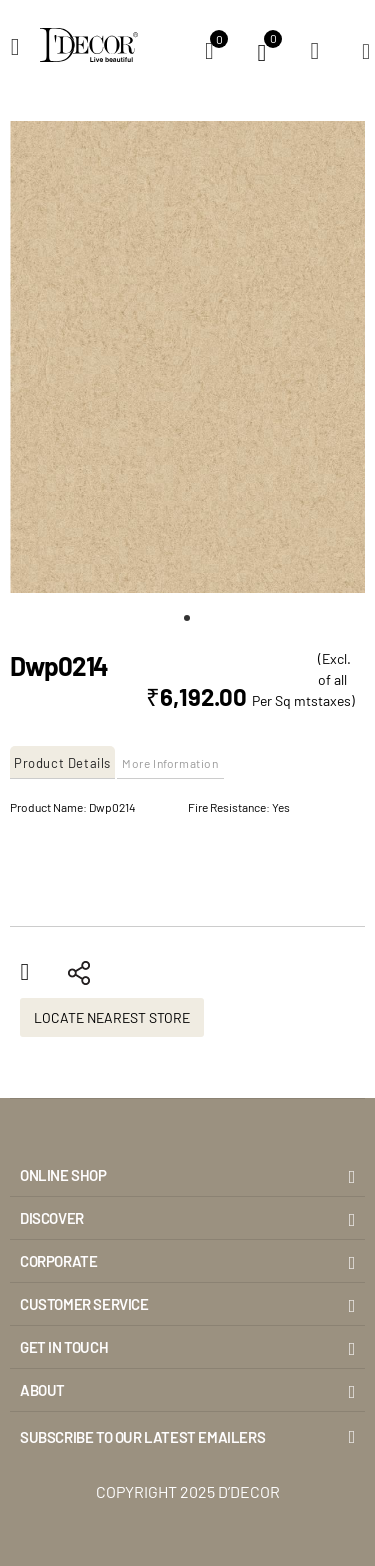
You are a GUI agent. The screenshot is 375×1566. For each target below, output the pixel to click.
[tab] (63, 762)
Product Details (62, 763)
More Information (170, 763)
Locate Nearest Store (112, 1017)
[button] (188, 618)
